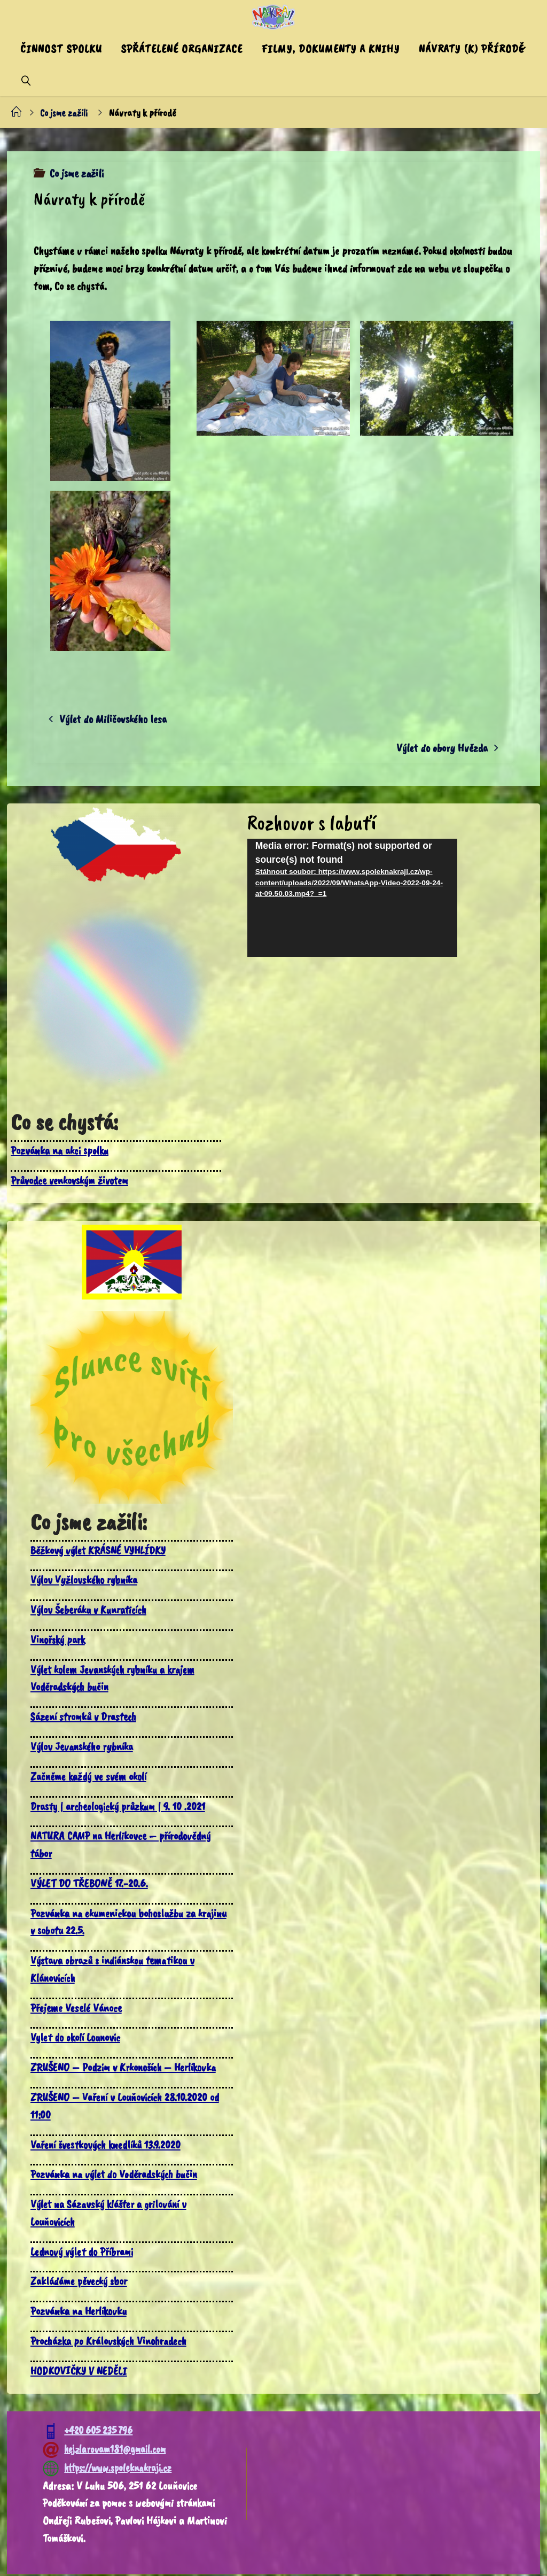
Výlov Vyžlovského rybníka (85, 1581)
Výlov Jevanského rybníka (82, 1747)
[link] (26, 80)
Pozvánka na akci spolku (60, 1151)
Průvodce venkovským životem (71, 1181)
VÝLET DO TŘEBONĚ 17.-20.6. (90, 1884)
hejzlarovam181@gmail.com (104, 2450)
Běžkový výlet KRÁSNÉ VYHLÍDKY (99, 1551)
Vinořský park (57, 1641)
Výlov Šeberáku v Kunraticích (90, 1611)
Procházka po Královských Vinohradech (110, 2342)
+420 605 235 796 (87, 2432)
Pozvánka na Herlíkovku (79, 2312)
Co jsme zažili (65, 112)
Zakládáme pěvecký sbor (80, 2283)
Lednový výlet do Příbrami (83, 2253)
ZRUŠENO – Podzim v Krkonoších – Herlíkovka (124, 2068)
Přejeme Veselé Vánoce (77, 2009)
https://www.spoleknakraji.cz (107, 2469)
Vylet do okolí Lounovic (76, 2039)
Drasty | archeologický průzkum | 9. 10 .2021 (120, 1807)
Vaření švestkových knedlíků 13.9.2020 (108, 2146)
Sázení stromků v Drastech (85, 1718)
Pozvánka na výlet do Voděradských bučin (115, 2175)
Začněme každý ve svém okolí (90, 1777)
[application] (352, 899)
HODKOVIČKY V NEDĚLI (79, 2372)
